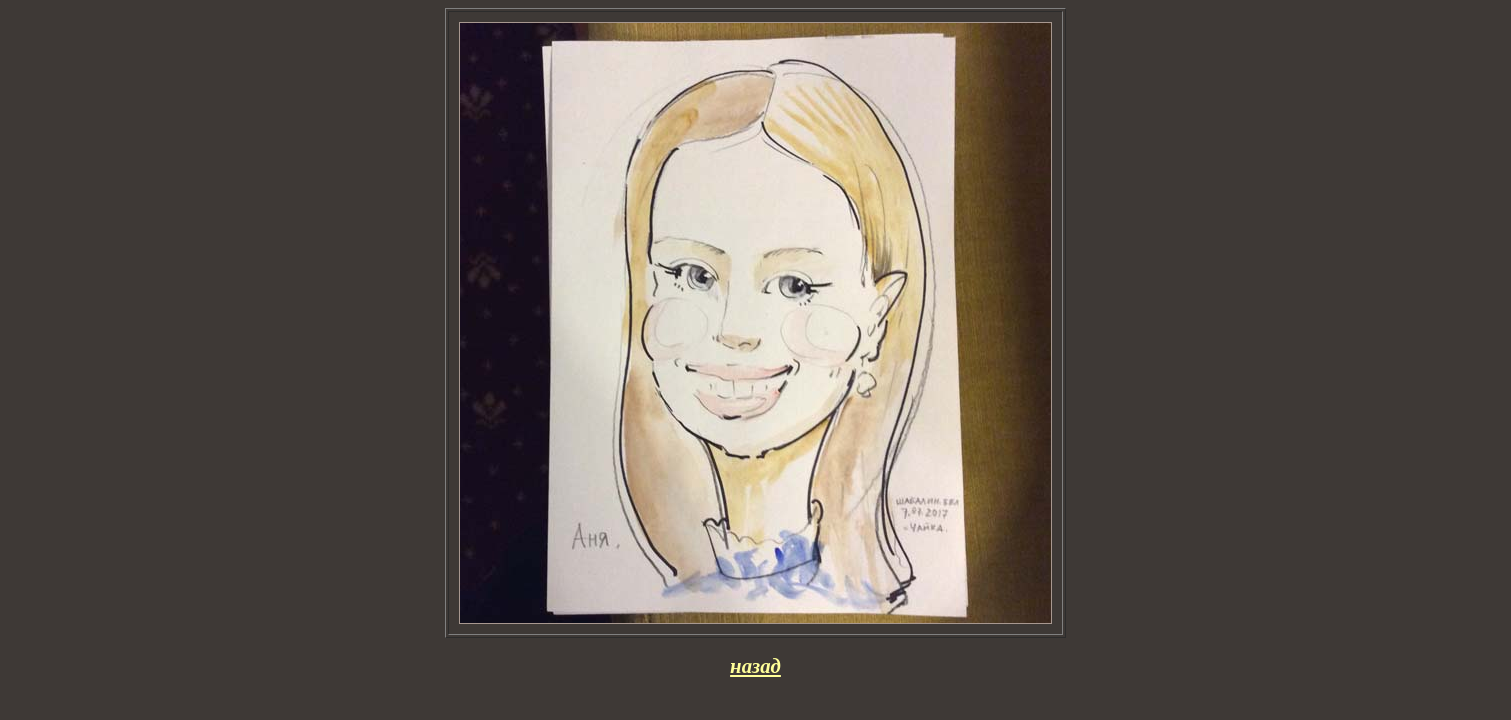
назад (755, 665)
